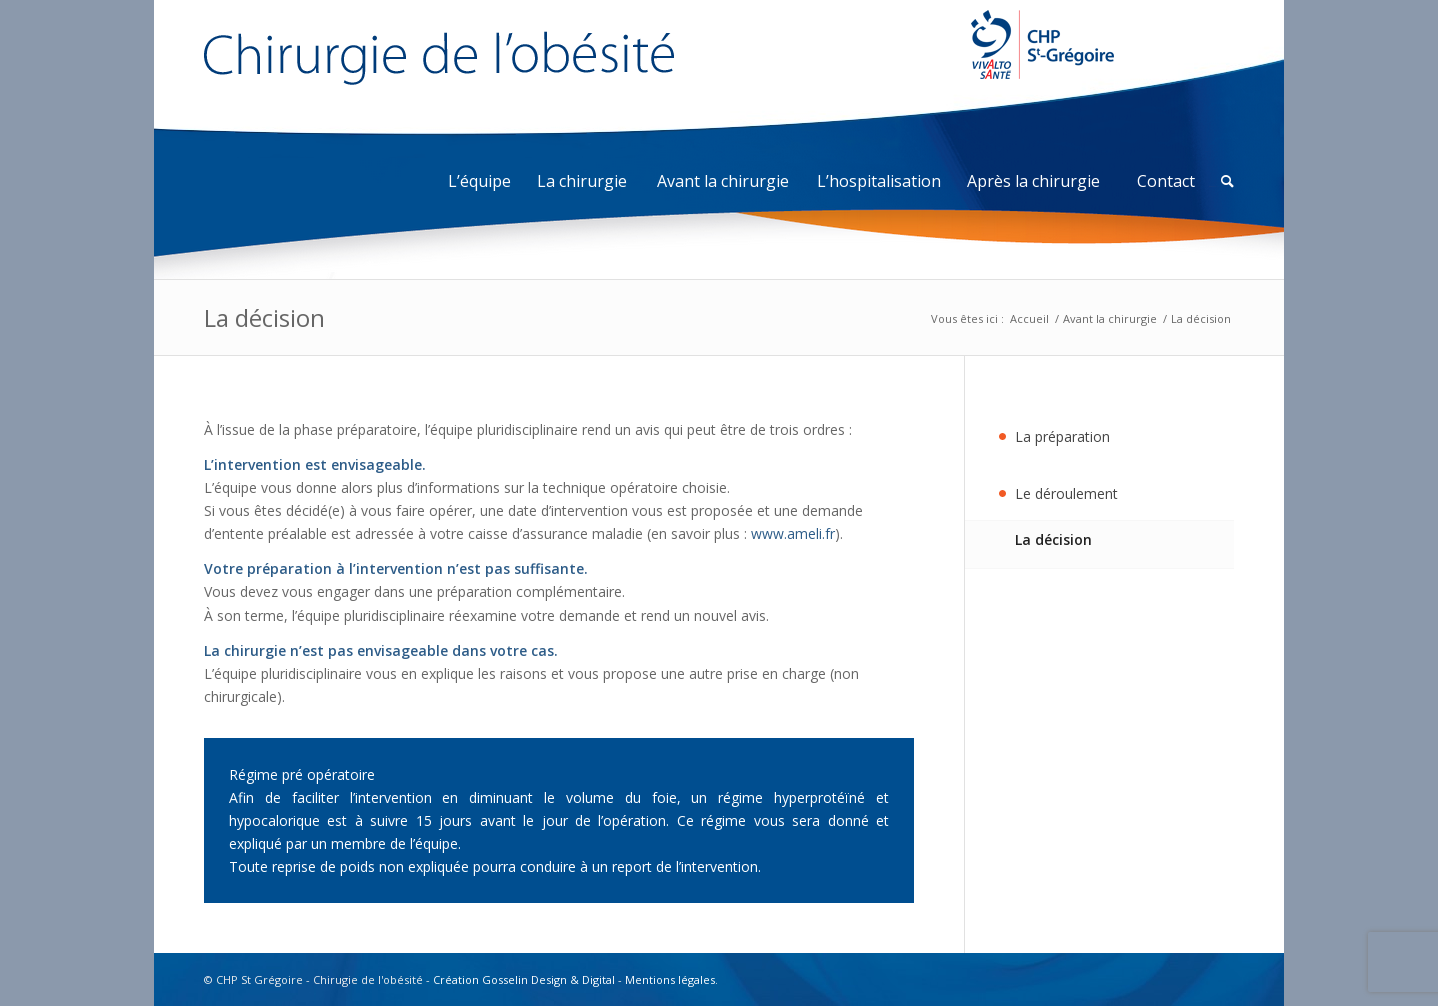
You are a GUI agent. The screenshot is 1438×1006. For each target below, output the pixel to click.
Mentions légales (670, 979)
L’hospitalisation (879, 181)
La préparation (1062, 436)
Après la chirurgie (1033, 181)
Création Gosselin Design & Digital (524, 979)
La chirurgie (582, 181)
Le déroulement (1066, 493)
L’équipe (479, 181)
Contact (1166, 181)
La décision (264, 317)
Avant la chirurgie (723, 181)
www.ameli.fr (793, 533)
